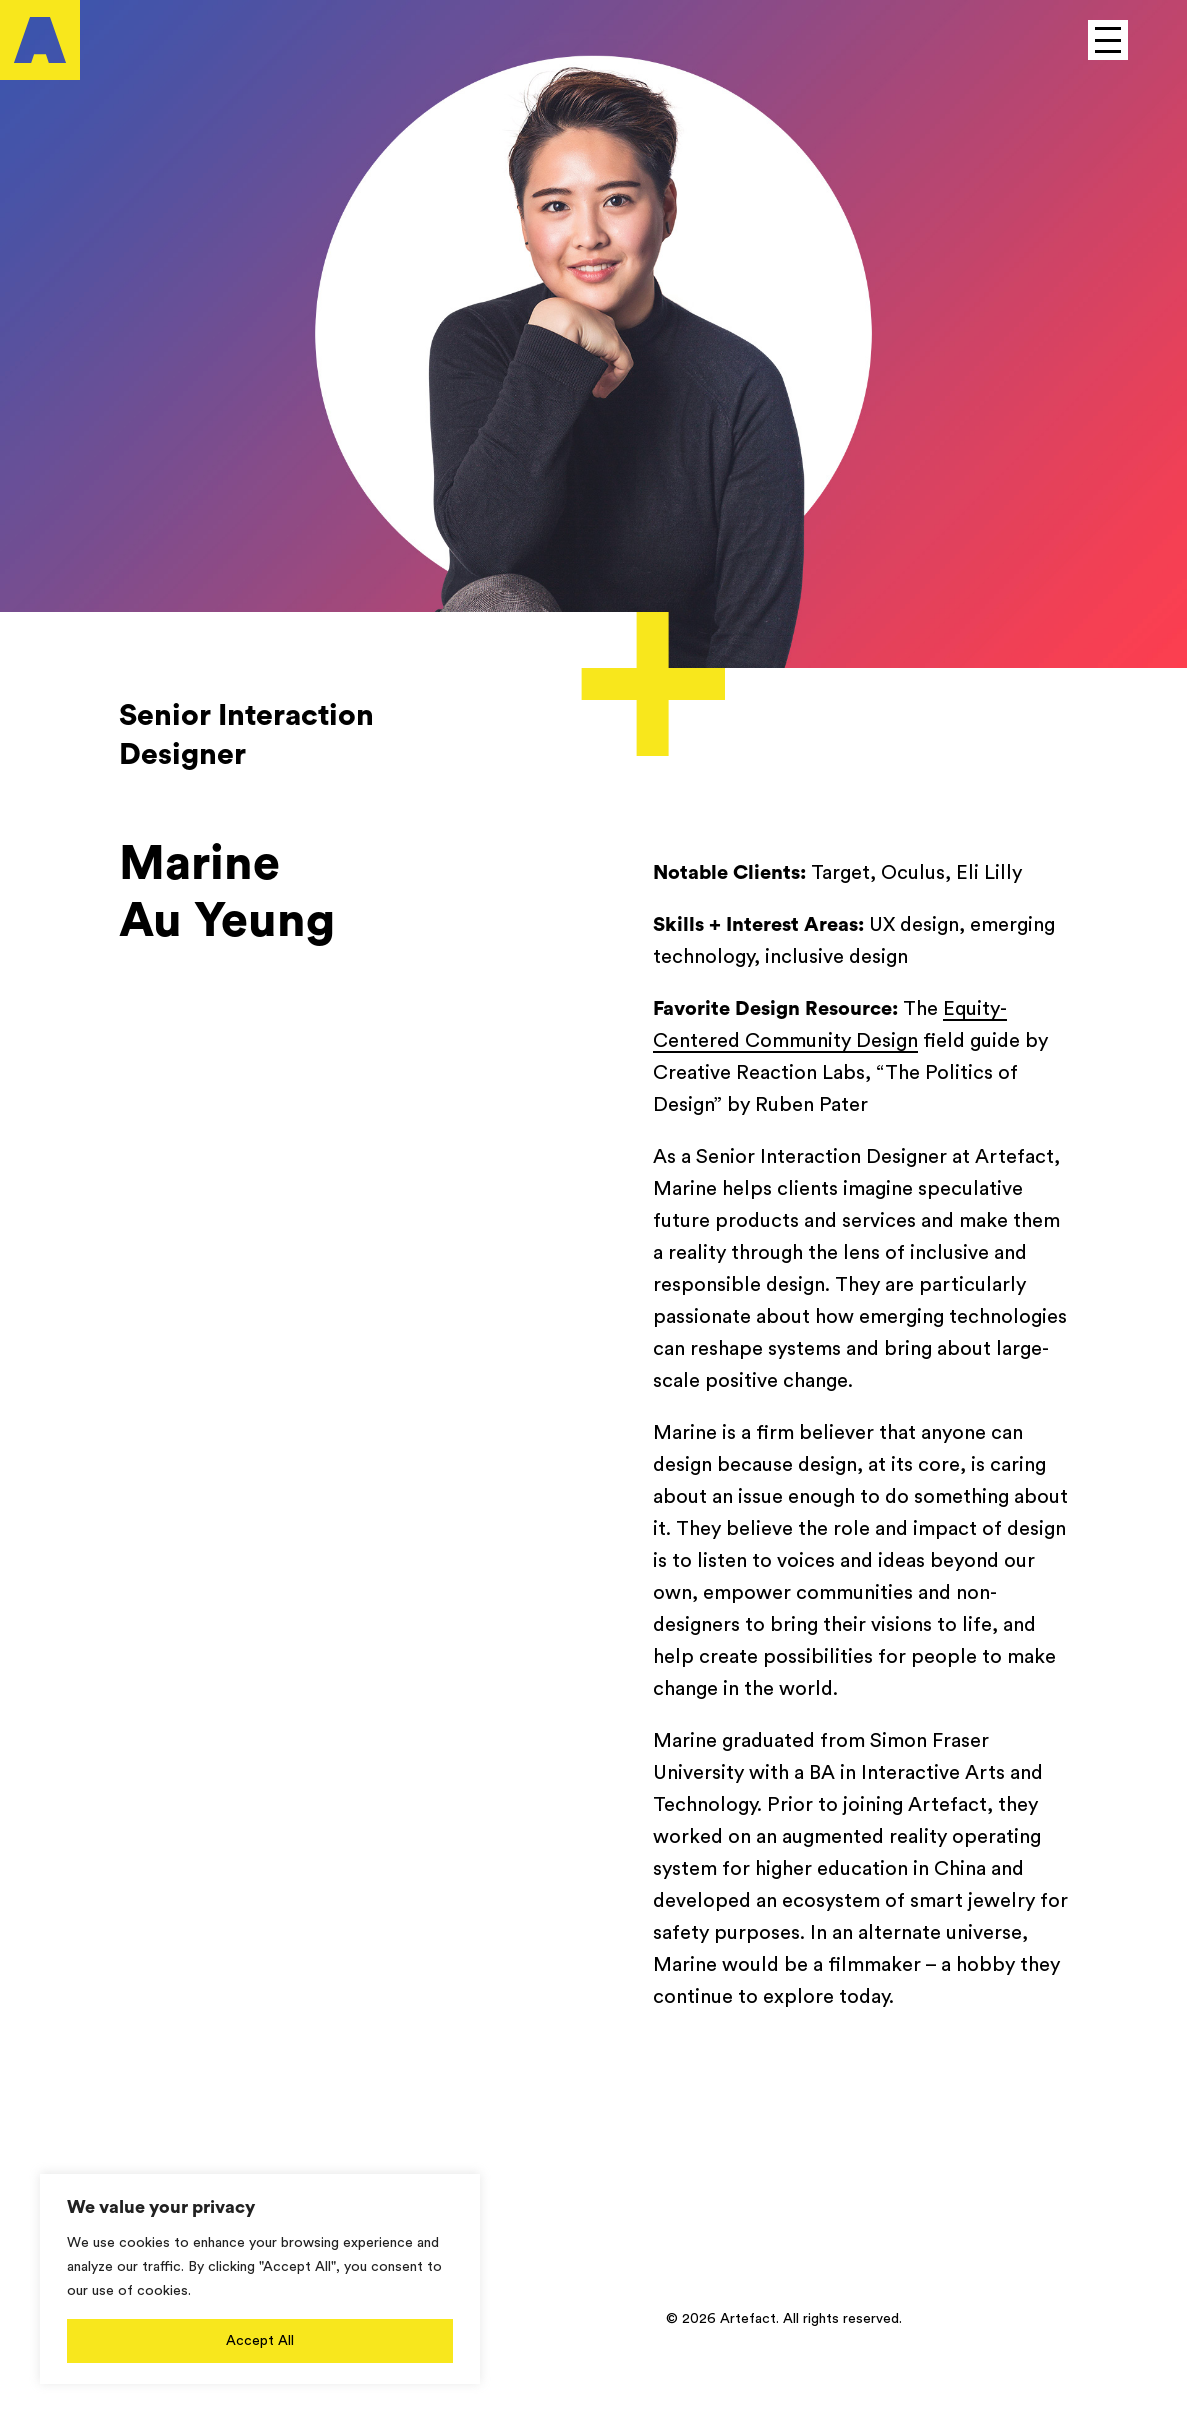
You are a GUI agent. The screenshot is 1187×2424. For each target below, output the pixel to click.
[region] (260, 2279)
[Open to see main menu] (1108, 40)
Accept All (260, 2341)
